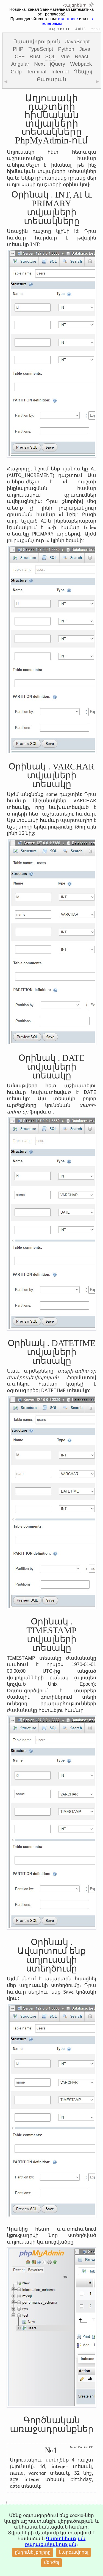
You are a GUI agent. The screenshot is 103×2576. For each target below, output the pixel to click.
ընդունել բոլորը (33, 2552)
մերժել (51, 2562)
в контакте (68, 18)
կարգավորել (73, 2552)
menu (95, 29)
